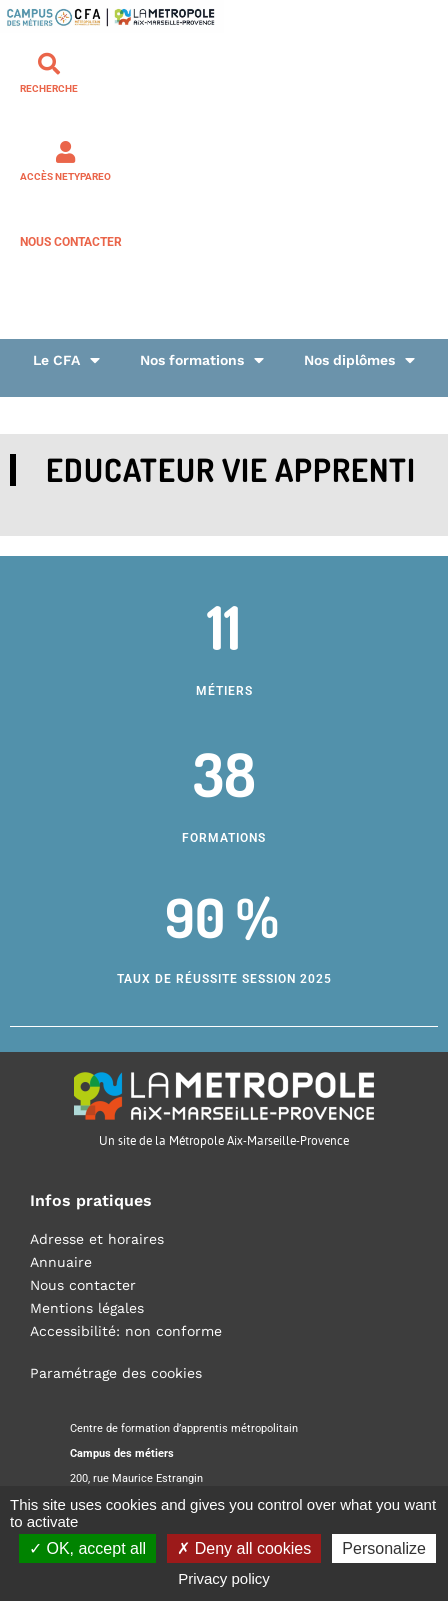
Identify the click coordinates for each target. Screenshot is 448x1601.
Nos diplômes (359, 360)
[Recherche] (49, 64)
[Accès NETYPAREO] (66, 152)
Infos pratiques (91, 1200)
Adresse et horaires (97, 1239)
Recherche (49, 88)
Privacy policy (224, 1578)
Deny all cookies (244, 1548)
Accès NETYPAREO (65, 176)
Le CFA (66, 360)
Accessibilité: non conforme (126, 1331)
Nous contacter (71, 242)
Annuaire (61, 1262)
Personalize (384, 1548)
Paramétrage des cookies (116, 1373)
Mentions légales (87, 1308)
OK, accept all (87, 1548)
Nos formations (202, 360)
